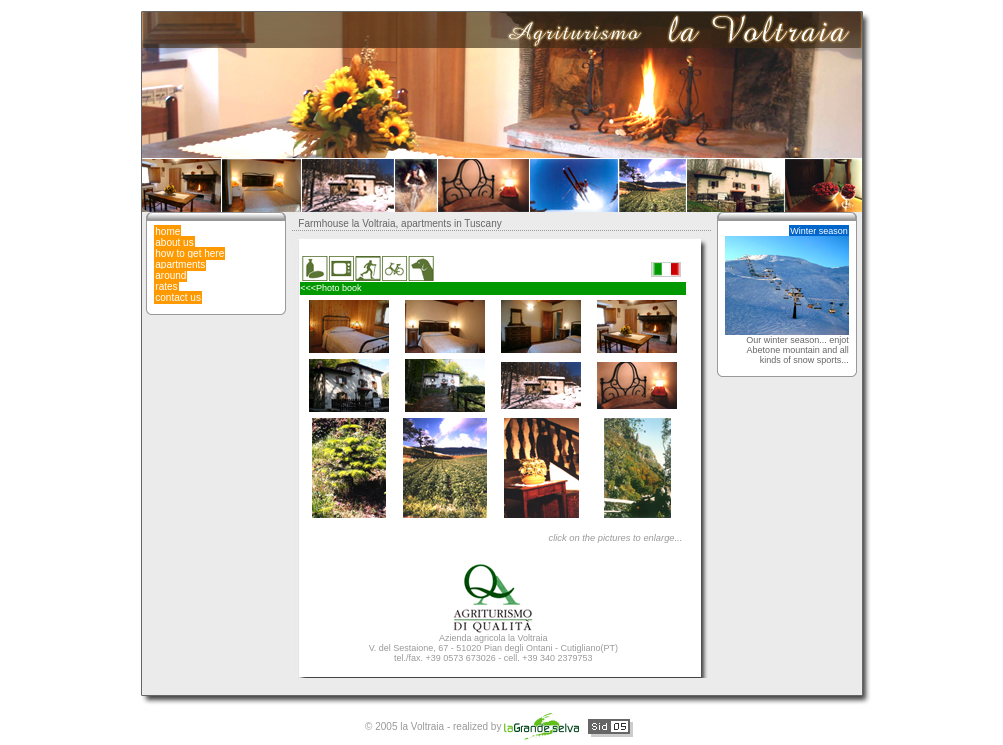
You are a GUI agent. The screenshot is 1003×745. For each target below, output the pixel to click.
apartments (180, 264)
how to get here (189, 253)
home (167, 231)
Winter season (819, 231)
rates (166, 286)
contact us (178, 297)
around (170, 275)
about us (174, 242)
